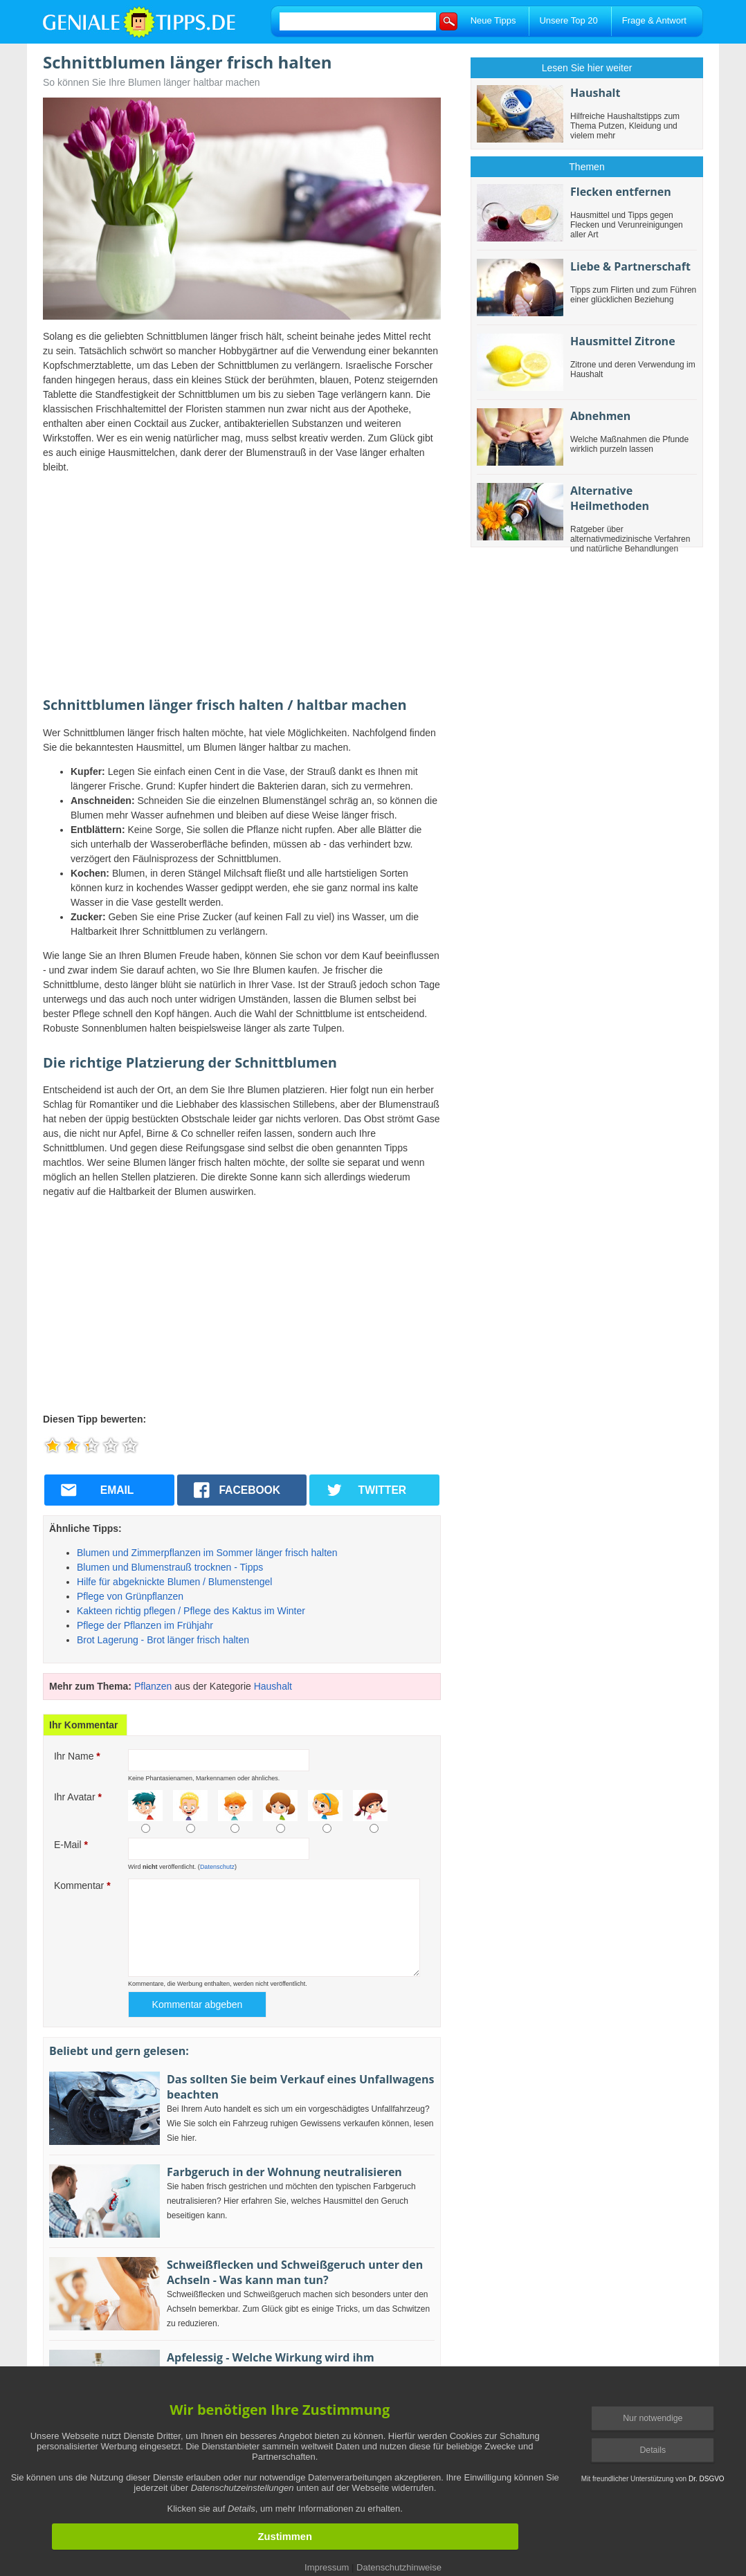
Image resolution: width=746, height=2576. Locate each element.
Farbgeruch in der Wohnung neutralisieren (284, 2172)
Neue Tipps (493, 20)
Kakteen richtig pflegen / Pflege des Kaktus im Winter (191, 1610)
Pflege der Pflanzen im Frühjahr (145, 1625)
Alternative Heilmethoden (609, 498)
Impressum (326, 2567)
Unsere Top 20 (568, 20)
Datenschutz (217, 1866)
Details (652, 2450)
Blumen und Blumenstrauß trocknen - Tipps (170, 1567)
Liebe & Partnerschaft (630, 266)
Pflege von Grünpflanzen (130, 1596)
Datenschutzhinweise (399, 2567)
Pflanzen (153, 1686)
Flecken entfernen (620, 191)
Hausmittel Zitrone (622, 341)
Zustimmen (285, 2536)
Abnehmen (600, 415)
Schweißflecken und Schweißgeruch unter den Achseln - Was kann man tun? (295, 2272)
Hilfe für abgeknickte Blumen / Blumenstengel (174, 1581)
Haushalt (273, 1686)
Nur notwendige (652, 2418)
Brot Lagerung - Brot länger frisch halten (163, 1639)
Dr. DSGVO (707, 2479)
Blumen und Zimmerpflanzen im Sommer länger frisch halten (207, 1552)
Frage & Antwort (654, 20)
